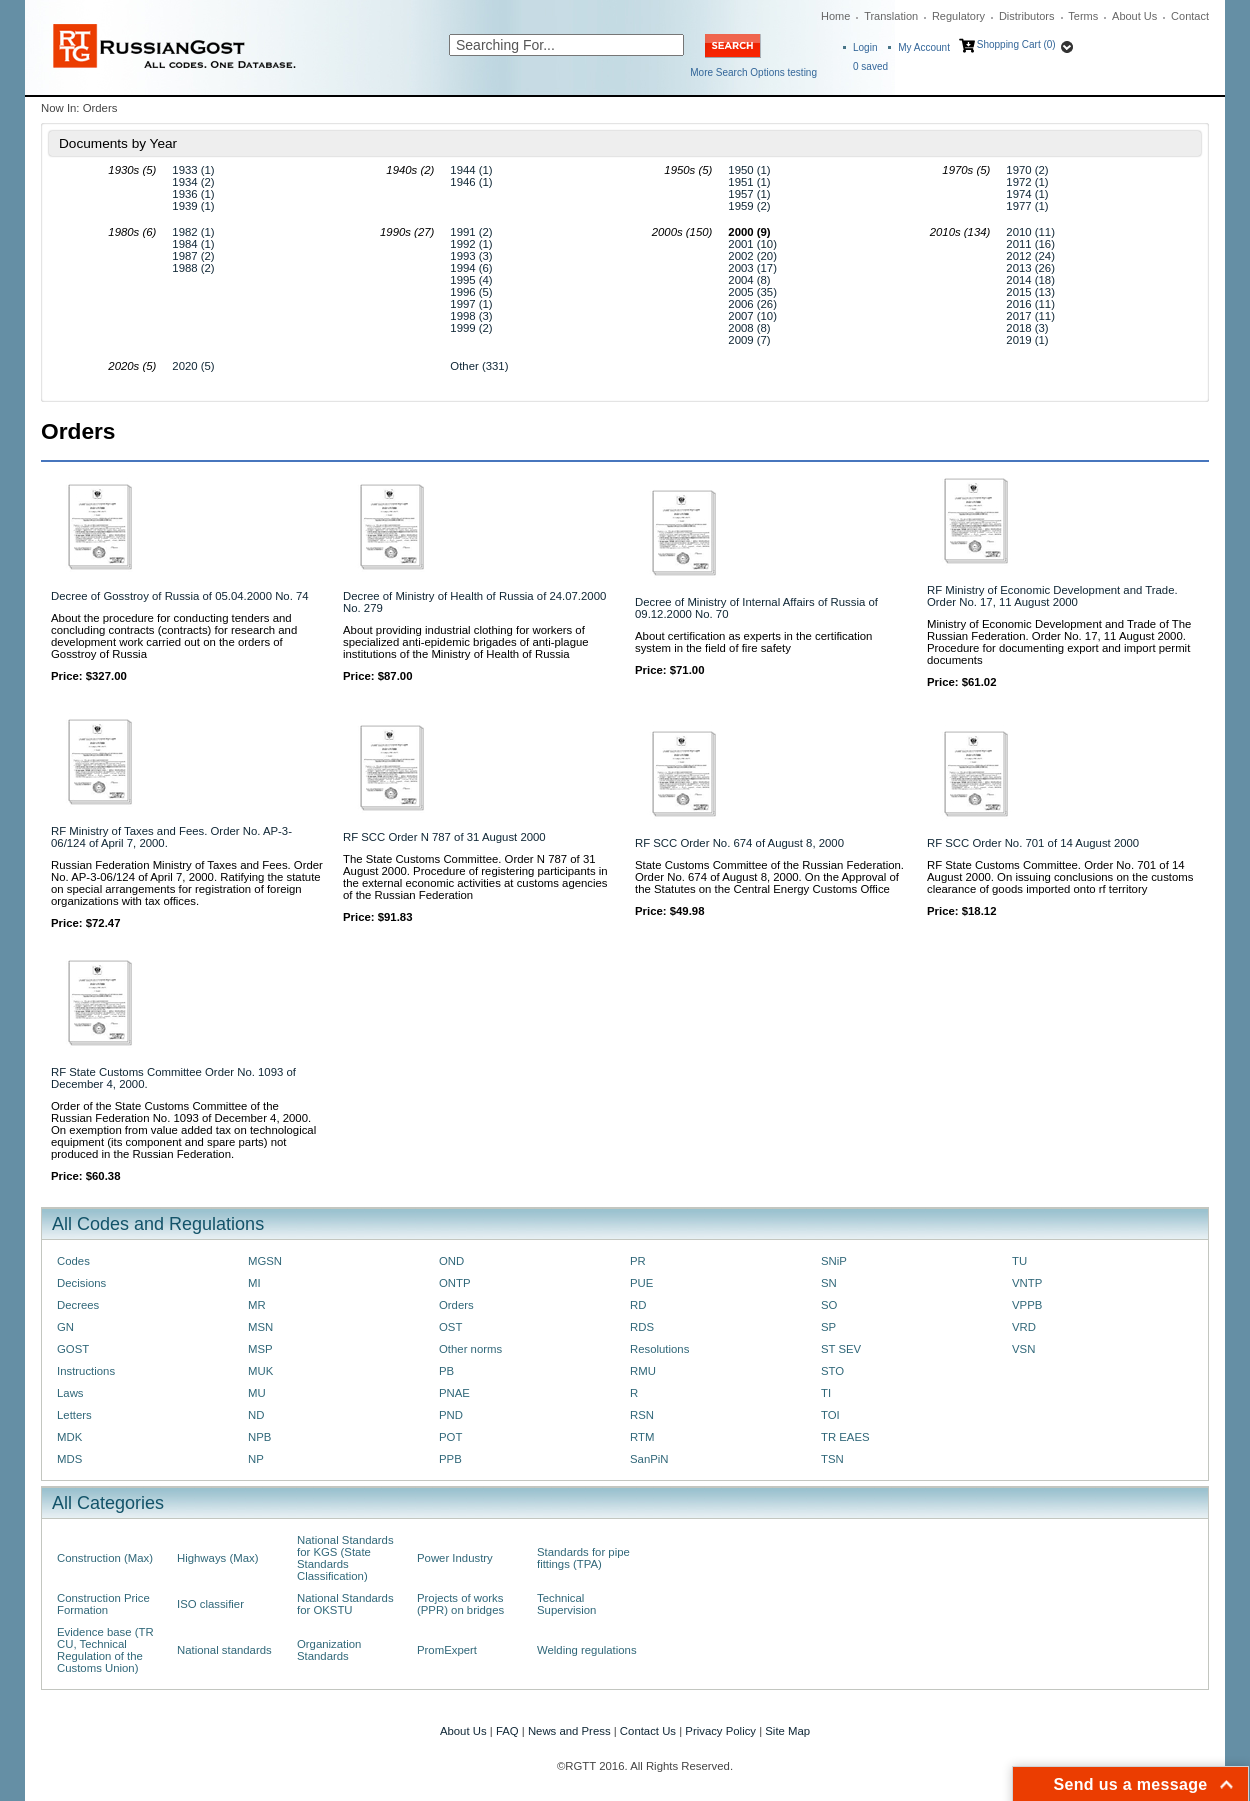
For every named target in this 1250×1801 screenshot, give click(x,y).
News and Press (569, 1731)
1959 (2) (749, 206)
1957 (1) (749, 194)
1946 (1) (471, 182)
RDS (642, 1327)
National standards (224, 1650)
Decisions (81, 1283)
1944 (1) (471, 170)
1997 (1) (471, 304)
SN (829, 1283)
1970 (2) (1027, 170)
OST (450, 1327)
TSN (832, 1459)
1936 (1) (193, 194)
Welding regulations (587, 1650)
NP (256, 1459)
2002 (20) (752, 256)
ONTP (455, 1283)
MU (257, 1393)
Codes (73, 1261)
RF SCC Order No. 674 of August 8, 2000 (739, 843)
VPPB (1027, 1305)
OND (451, 1261)
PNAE (454, 1393)
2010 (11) (1030, 232)
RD (638, 1305)
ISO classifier (210, 1604)
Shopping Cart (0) (1016, 44)
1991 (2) (471, 232)
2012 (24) (1030, 256)
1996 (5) (471, 292)
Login (865, 47)
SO (829, 1305)
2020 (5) (193, 366)
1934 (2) (193, 182)
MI (254, 1283)
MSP (260, 1349)
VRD (1024, 1327)
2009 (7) (749, 340)
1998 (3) (471, 316)
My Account (924, 47)
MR (257, 1305)
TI (826, 1393)
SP (828, 1327)
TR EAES (845, 1437)
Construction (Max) (105, 1558)
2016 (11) (1030, 304)
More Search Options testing (753, 72)
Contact (1190, 16)
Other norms (470, 1349)
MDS (69, 1459)
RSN (642, 1415)
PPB (450, 1459)
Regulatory (958, 16)
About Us (1134, 16)
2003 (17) (752, 268)
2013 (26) (1030, 268)
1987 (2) (193, 256)
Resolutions (659, 1349)
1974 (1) (1027, 194)
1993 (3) (471, 256)
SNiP (834, 1261)
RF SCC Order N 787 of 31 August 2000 (444, 837)
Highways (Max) (217, 1558)
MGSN (265, 1261)
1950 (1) (749, 170)
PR (638, 1261)
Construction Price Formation (103, 1604)
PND (451, 1415)
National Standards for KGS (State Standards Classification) (345, 1558)
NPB (259, 1437)
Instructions (86, 1371)
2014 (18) (1030, 280)
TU (1019, 1261)
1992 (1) (471, 244)
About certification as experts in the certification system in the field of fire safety (753, 642)
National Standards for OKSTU (345, 1604)
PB (446, 1371)
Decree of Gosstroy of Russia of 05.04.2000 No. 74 (180, 596)
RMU (643, 1371)
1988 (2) (193, 268)
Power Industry (455, 1558)
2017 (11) (1030, 316)
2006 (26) (752, 304)
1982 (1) (193, 232)
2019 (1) (1027, 340)
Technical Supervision (566, 1604)
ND (256, 1415)
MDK (69, 1437)
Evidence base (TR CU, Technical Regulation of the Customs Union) (105, 1650)
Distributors (1027, 16)
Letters (74, 1415)
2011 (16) (1030, 244)
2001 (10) (752, 244)
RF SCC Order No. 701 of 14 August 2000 (1033, 843)
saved (870, 66)
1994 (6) (471, 268)
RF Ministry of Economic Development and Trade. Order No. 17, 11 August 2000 (1052, 596)
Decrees (78, 1305)
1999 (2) (471, 328)
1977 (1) (1027, 206)
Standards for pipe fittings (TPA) (583, 1558)
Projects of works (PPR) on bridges (460, 1604)
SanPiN (649, 1459)
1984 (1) (193, 244)
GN (65, 1327)
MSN (260, 1327)
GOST (73, 1349)
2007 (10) (752, 316)
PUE (641, 1283)
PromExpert (447, 1650)
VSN (1023, 1349)
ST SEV (841, 1349)
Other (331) (479, 366)
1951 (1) (749, 182)
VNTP (1027, 1283)
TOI (830, 1415)
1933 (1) (193, 170)
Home (835, 16)
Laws (70, 1393)
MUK (260, 1371)
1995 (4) (471, 280)
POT (450, 1437)
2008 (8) (749, 328)
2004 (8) (749, 280)
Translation (891, 16)
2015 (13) (1030, 292)
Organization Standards (329, 1650)
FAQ (507, 1731)
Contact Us (648, 1731)
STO (832, 1371)
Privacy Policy (720, 1731)
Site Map (787, 1731)
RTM (642, 1437)
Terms (1083, 16)
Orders (456, 1305)
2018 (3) (1027, 328)
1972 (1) (1027, 182)
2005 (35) (752, 292)
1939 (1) (193, 206)
